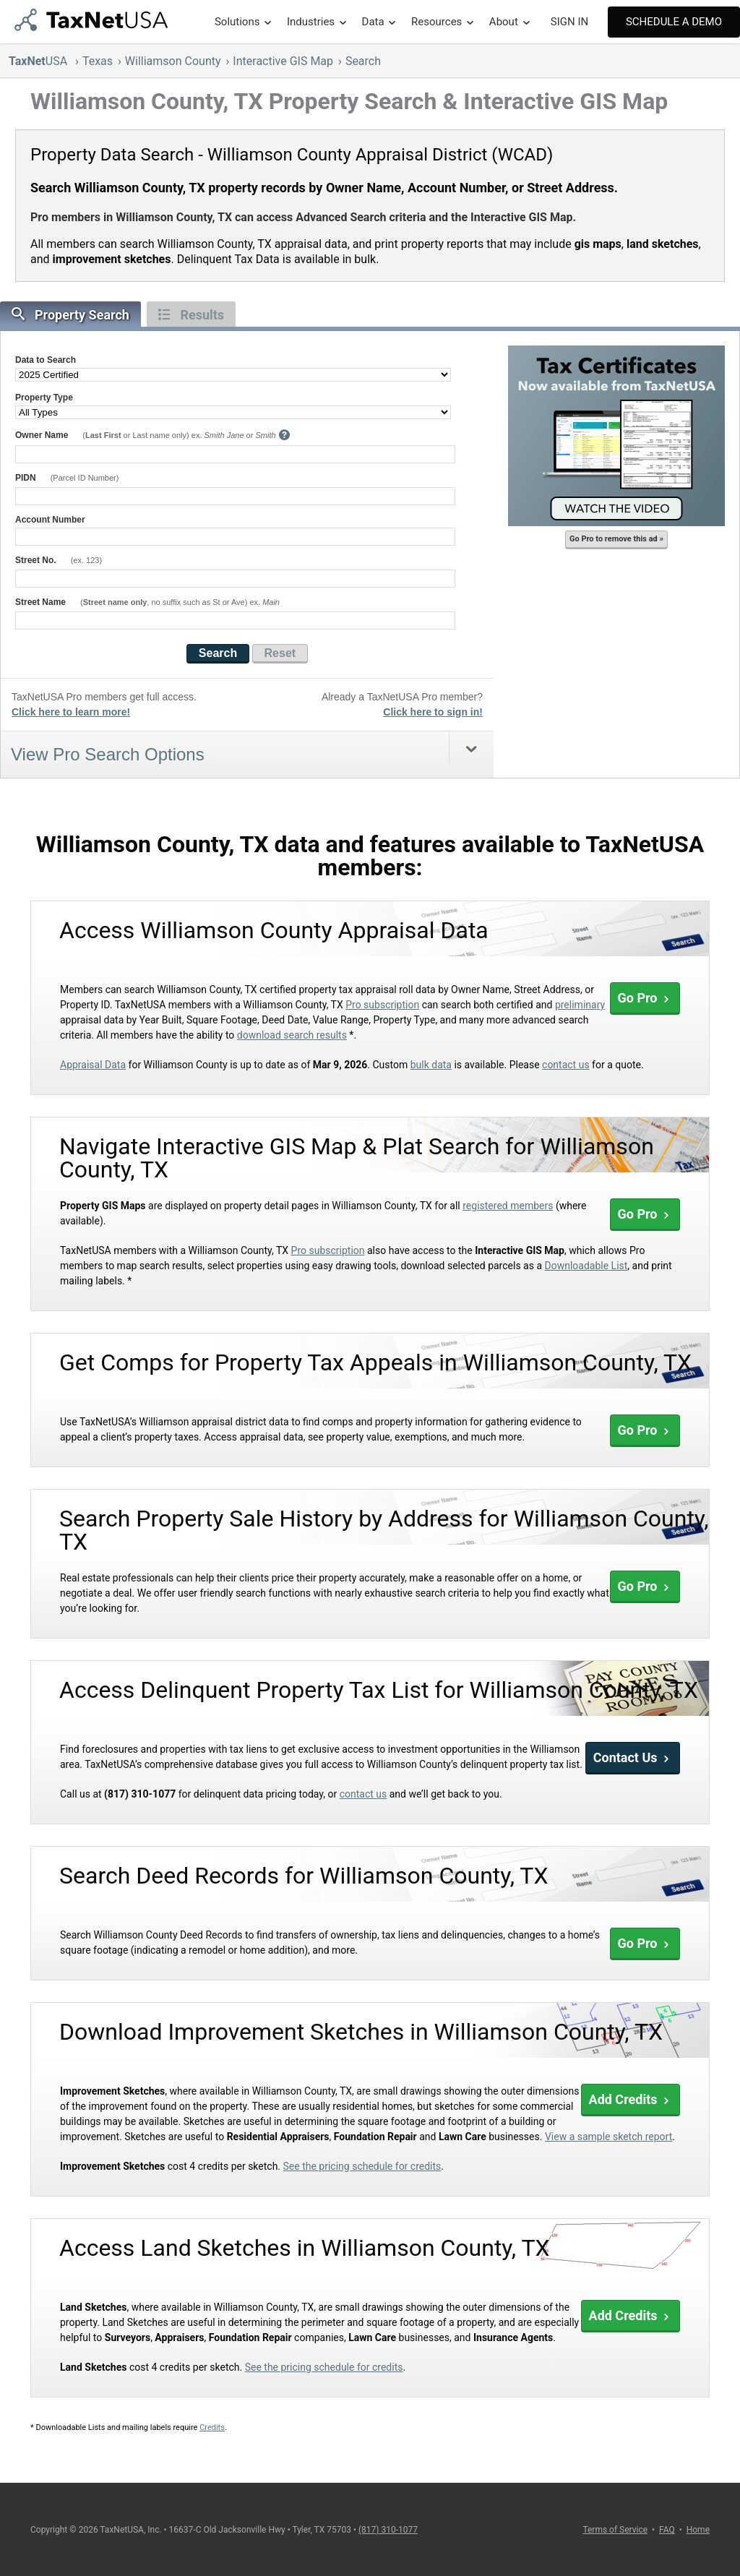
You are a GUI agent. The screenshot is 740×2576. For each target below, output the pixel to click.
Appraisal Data (93, 1064)
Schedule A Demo (674, 21)
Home (698, 2530)
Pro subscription (382, 1004)
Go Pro (645, 997)
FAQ (667, 2530)
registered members (507, 1205)
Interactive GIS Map (283, 61)
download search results (292, 1035)
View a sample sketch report (608, 2136)
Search (363, 61)
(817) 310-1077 (388, 2530)
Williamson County (173, 61)
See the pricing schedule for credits (362, 2166)
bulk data (431, 1064)
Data (373, 21)
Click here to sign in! (433, 712)
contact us (566, 1064)
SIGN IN (569, 21)
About (503, 21)
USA (39, 61)
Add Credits (630, 2099)
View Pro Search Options (108, 754)
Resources (436, 21)
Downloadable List (585, 1265)
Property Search (70, 314)
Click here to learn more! (71, 712)
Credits (212, 2427)
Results (191, 314)
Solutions (237, 21)
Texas (97, 61)
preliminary (580, 1004)
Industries (311, 21)
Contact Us (632, 1757)
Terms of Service (615, 2530)
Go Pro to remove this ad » (616, 539)
